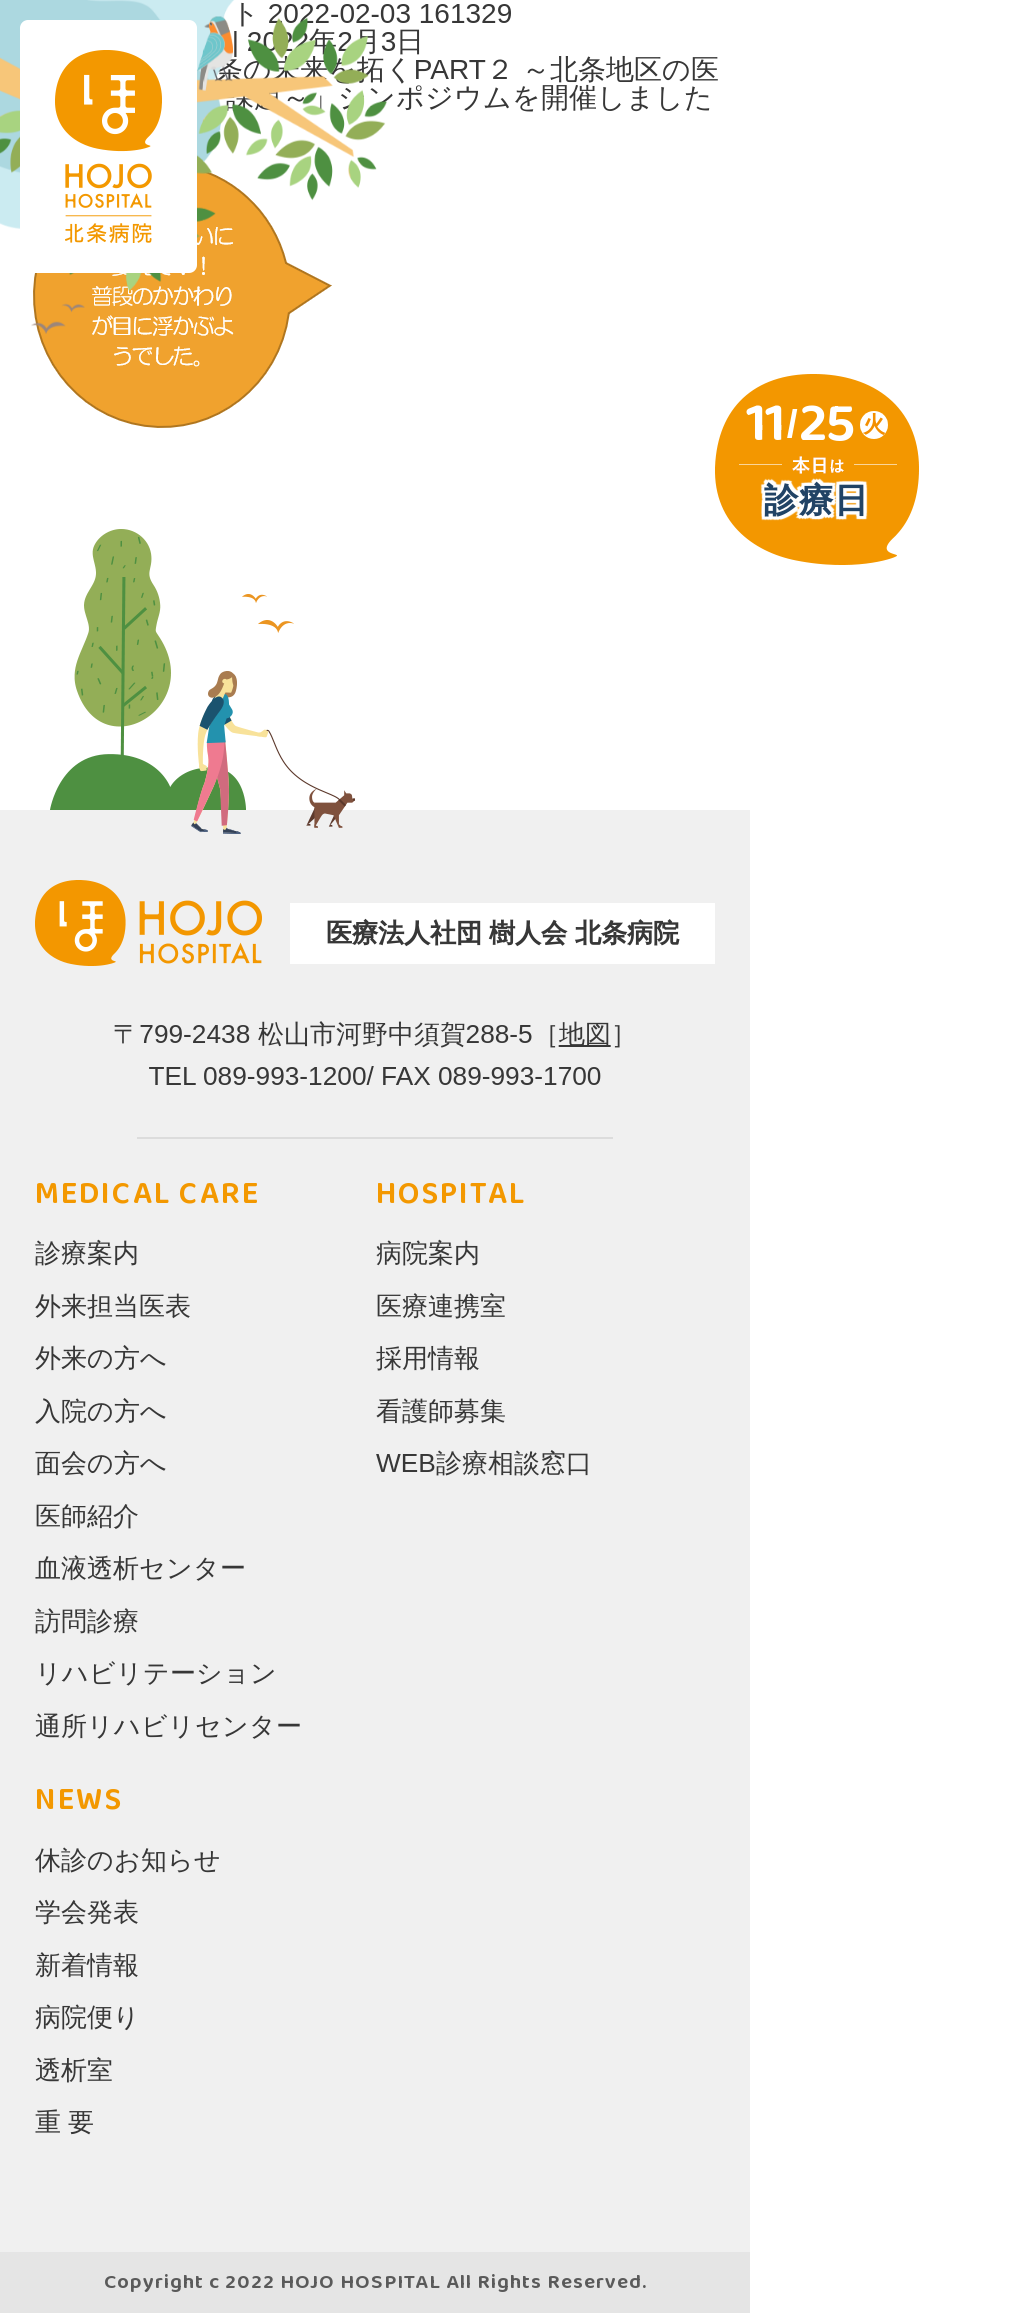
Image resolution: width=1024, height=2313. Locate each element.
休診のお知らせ (128, 1860)
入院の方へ (101, 1411)
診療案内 (87, 1253)
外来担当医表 (113, 1306)
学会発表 (87, 1912)
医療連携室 (441, 1306)
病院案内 (428, 1253)
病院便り (87, 2017)
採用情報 (428, 1358)
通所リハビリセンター (168, 1726)
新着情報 (87, 1965)
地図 (585, 1034)
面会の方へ (101, 1463)
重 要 (64, 2122)
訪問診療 (87, 1621)
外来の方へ (101, 1358)
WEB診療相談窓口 (484, 1463)
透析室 (74, 2070)
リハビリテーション (156, 1673)
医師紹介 (87, 1516)
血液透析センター (140, 1568)
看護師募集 (441, 1411)
